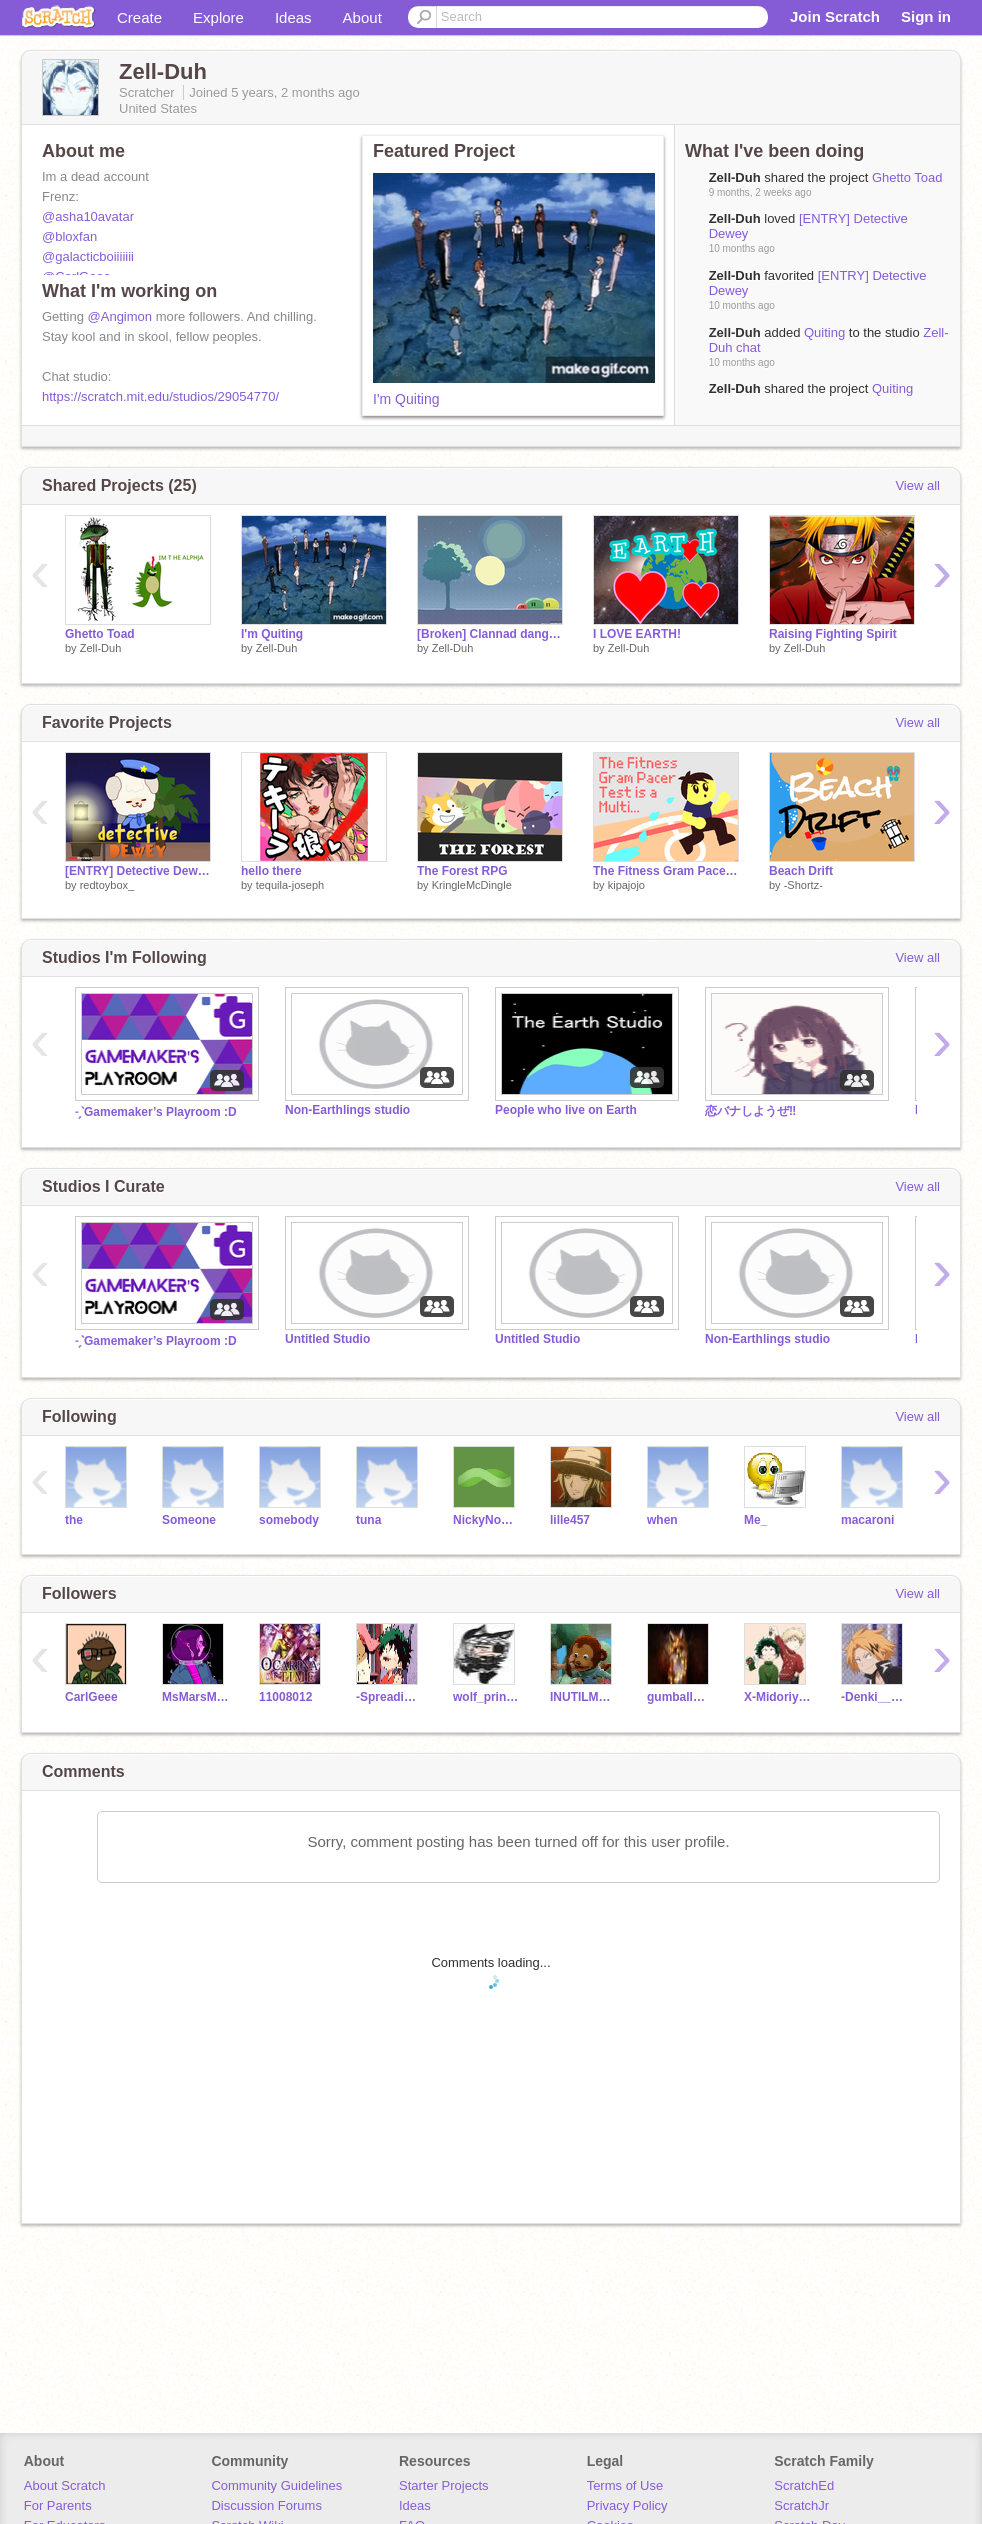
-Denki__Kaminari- (874, 1697)
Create (139, 17)
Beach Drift (801, 871)
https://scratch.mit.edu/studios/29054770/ (160, 396)
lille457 (570, 1520)
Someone (189, 1520)
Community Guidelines (276, 2485)
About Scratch (65, 2485)
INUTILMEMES (583, 1697)
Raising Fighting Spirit (833, 634)
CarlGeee (91, 1697)
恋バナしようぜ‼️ (750, 1111)
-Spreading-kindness (389, 1697)
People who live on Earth (566, 1110)
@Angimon (120, 316)
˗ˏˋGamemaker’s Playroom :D (156, 1112)
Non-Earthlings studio (347, 1110)
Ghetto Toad (907, 177)
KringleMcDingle (472, 885)
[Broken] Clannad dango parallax (490, 634)
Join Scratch (835, 16)
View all (917, 485)
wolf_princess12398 (486, 1697)
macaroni (867, 1520)
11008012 (285, 1697)
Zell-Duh (735, 332)
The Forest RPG (462, 871)
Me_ (755, 1520)
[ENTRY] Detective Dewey (138, 871)
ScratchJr (801, 2505)
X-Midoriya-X (777, 1697)
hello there (271, 871)
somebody (289, 1520)
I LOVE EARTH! (637, 634)
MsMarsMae (195, 1697)
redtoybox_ (107, 885)
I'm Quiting (406, 399)
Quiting (824, 332)
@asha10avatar (88, 216)
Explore (218, 17)
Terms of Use (625, 2485)
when (662, 1520)
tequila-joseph (290, 885)
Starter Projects (444, 2485)
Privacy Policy (627, 2505)
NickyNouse (486, 1520)
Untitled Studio (327, 1339)
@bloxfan (69, 236)
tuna (368, 1520)
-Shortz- (803, 885)
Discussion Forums (266, 2505)
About (362, 17)
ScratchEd (804, 2485)
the (74, 1520)
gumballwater (680, 1697)
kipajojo (626, 885)
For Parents (58, 2505)
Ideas (293, 17)
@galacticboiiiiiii (88, 256)
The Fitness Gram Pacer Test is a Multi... (666, 871)
